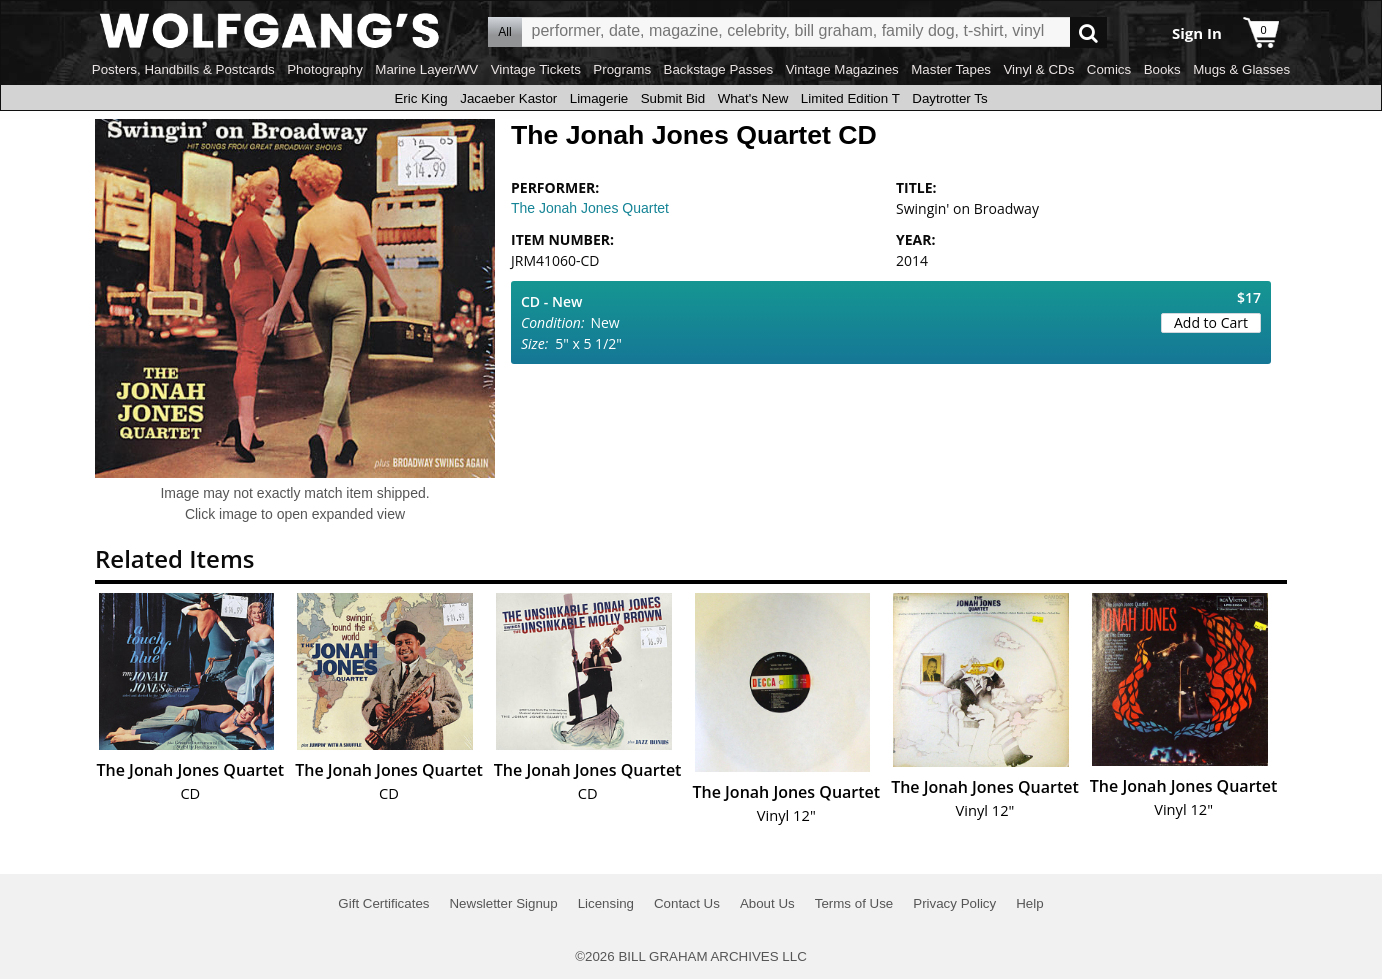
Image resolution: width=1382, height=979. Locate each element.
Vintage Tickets (536, 69)
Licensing (606, 903)
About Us (767, 903)
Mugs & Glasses (1241, 69)
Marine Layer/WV (426, 69)
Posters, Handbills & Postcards (183, 69)
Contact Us (687, 903)
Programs (622, 69)
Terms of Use (854, 903)
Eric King (420, 98)
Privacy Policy (954, 903)
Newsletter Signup (503, 903)
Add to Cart (1211, 322)
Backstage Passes (719, 69)
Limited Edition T (850, 98)
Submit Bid (673, 98)
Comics (1109, 69)
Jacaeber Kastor (508, 98)
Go (1088, 32)
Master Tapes (951, 69)
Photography (325, 69)
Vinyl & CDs (1038, 69)
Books (1162, 69)
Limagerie (599, 98)
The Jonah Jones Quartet (590, 208)
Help (1029, 903)
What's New (753, 98)
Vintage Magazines (842, 69)
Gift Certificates (383, 903)
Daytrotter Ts (949, 98)
